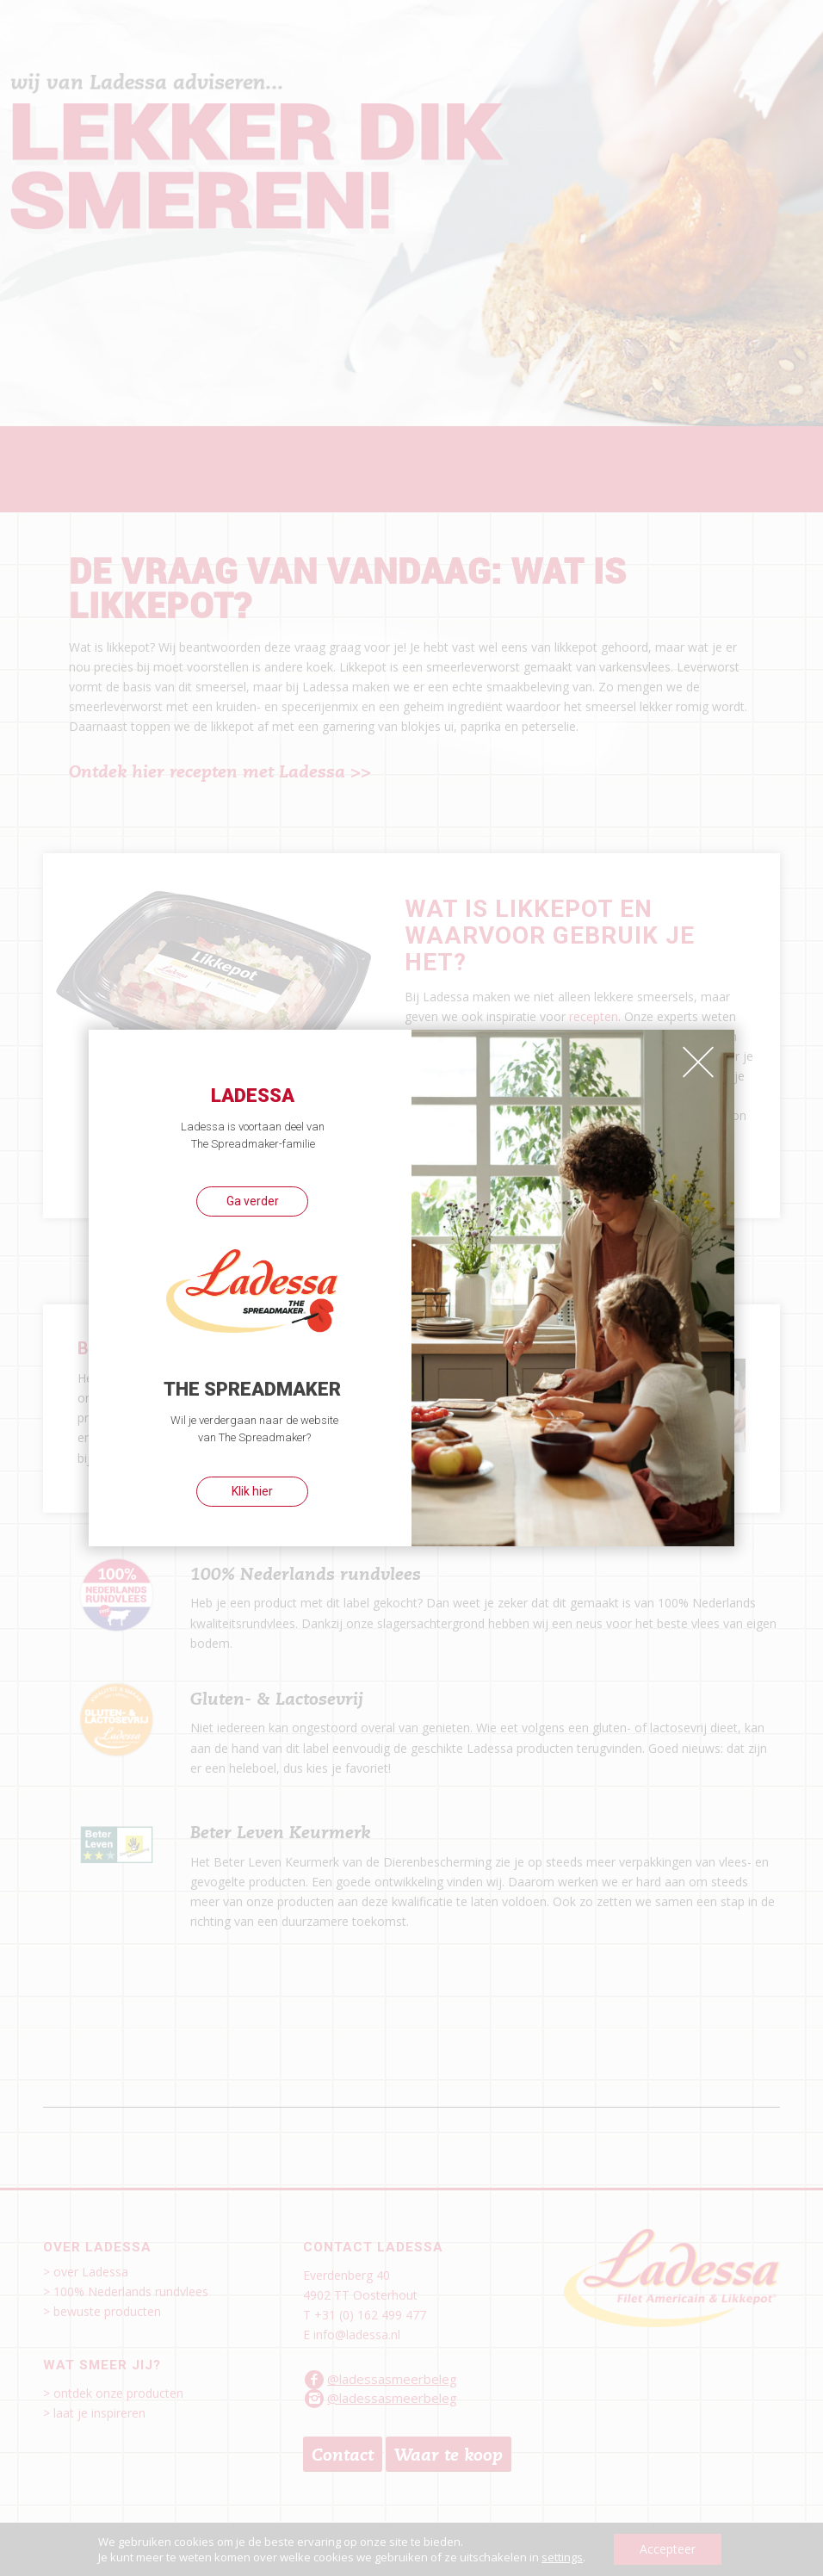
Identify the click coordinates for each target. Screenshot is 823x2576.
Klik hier (252, 1491)
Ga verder (252, 1201)
